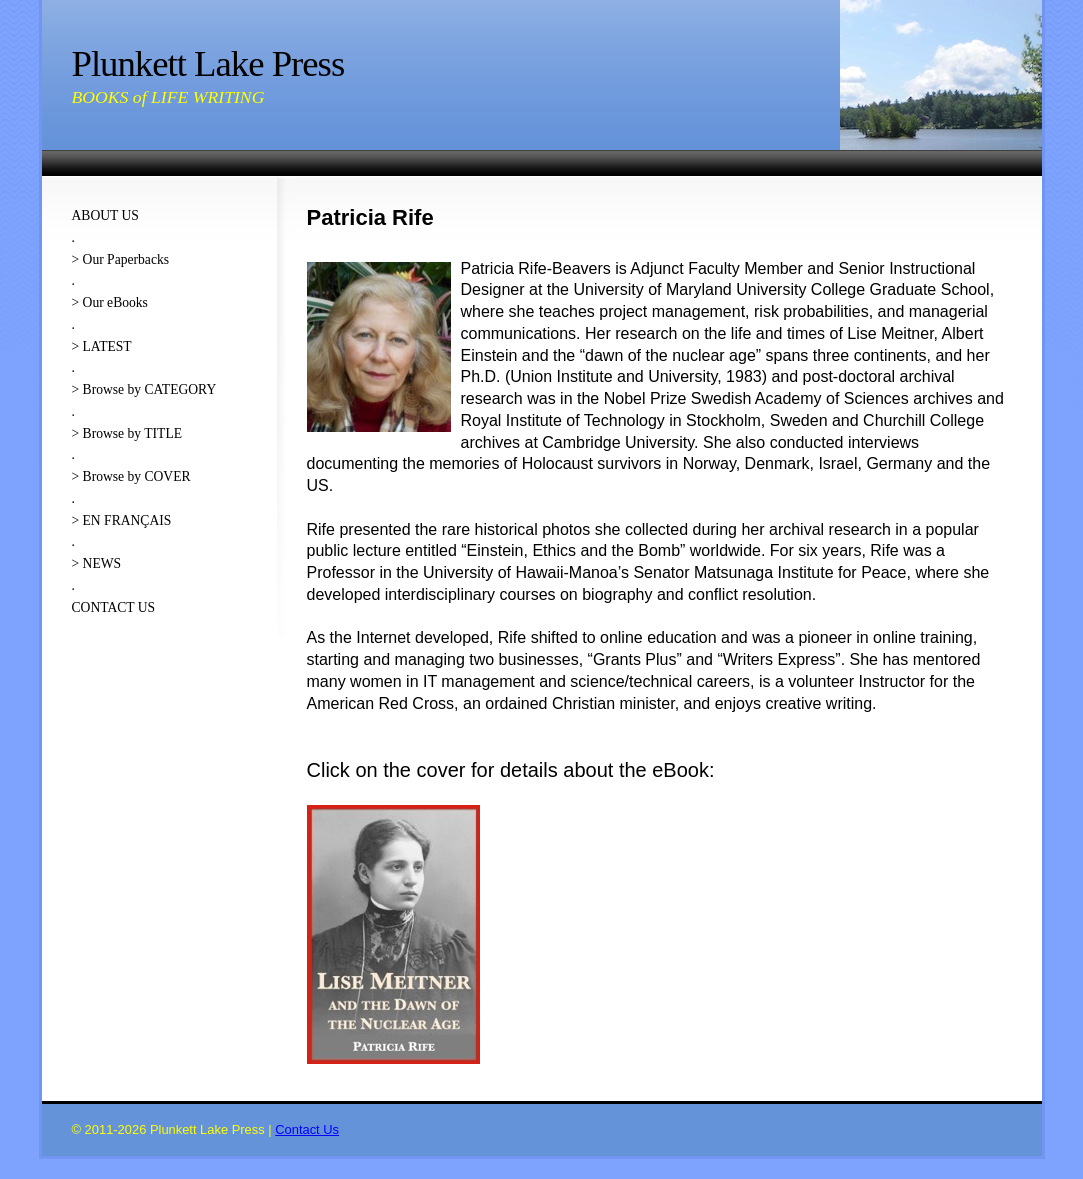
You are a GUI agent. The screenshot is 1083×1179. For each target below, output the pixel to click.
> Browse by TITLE (127, 433)
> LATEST (102, 346)
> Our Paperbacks (121, 259)
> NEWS (97, 563)
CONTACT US (114, 607)
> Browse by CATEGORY (144, 389)
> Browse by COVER (131, 476)
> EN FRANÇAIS (122, 520)
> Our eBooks (110, 302)
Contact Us (307, 1129)
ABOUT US (105, 215)
